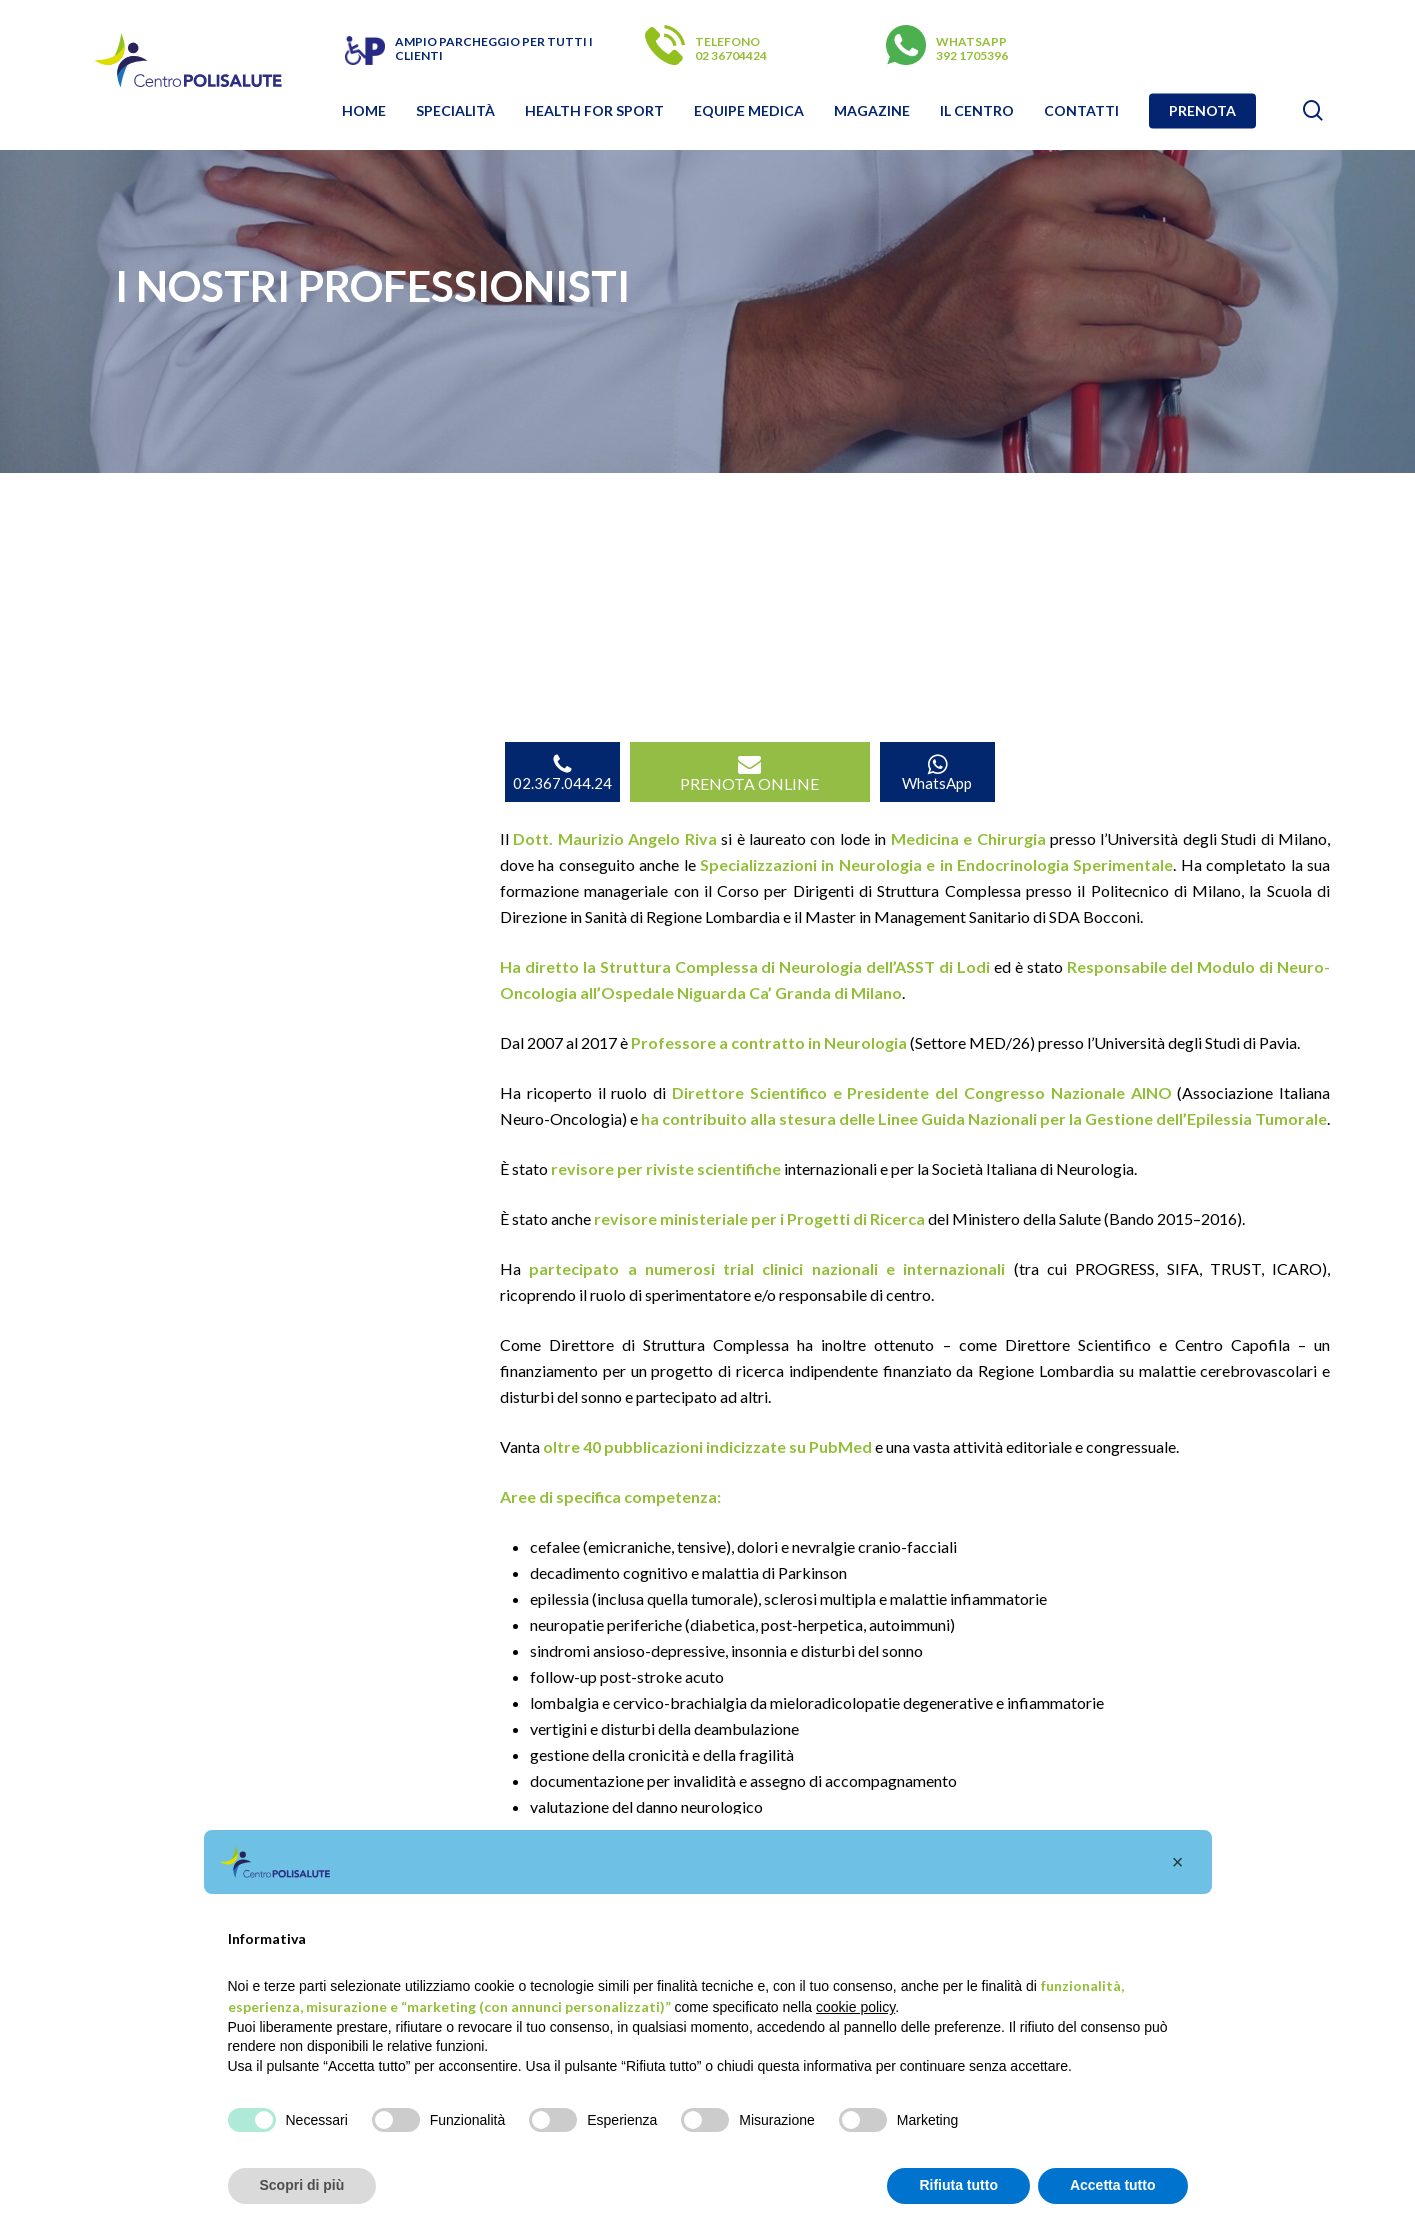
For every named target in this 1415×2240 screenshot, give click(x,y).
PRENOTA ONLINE (749, 772)
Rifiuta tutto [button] (958, 2185)
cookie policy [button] (855, 2007)
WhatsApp (937, 772)
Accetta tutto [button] (1113, 2185)
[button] (1178, 1862)
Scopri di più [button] (302, 2185)
